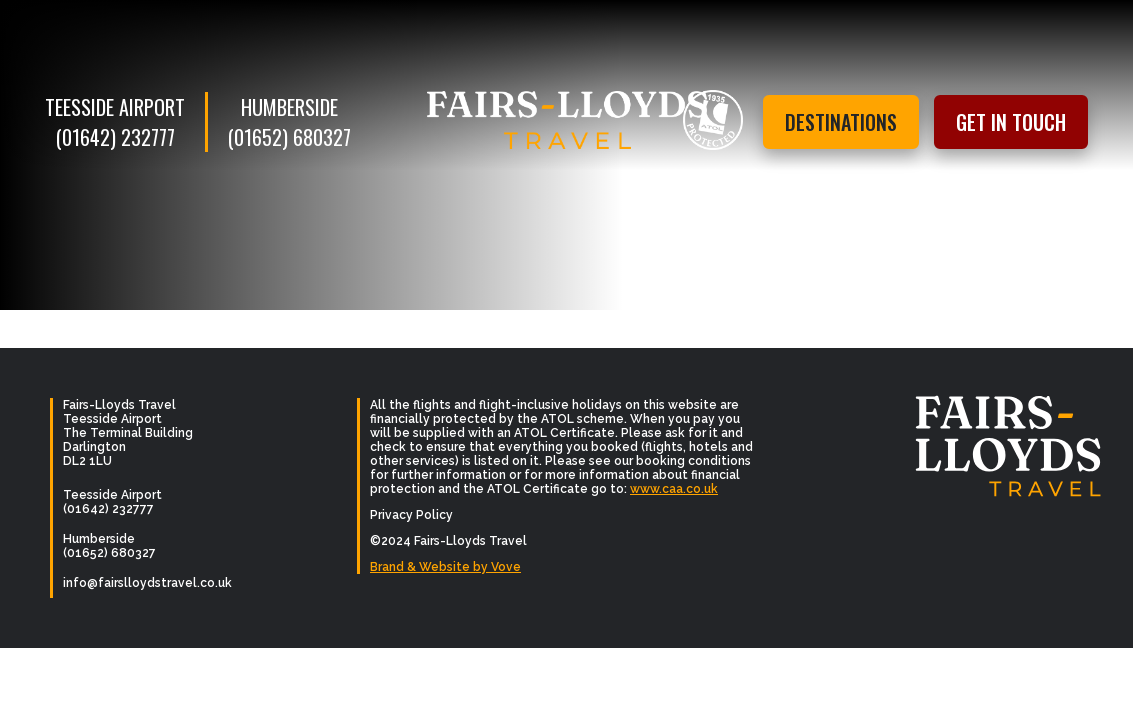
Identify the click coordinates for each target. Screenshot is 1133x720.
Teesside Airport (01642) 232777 (115, 122)
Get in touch (1011, 122)
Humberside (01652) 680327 (289, 122)
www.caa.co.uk (674, 489)
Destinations (841, 122)
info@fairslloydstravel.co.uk (147, 583)
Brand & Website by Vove (445, 567)
